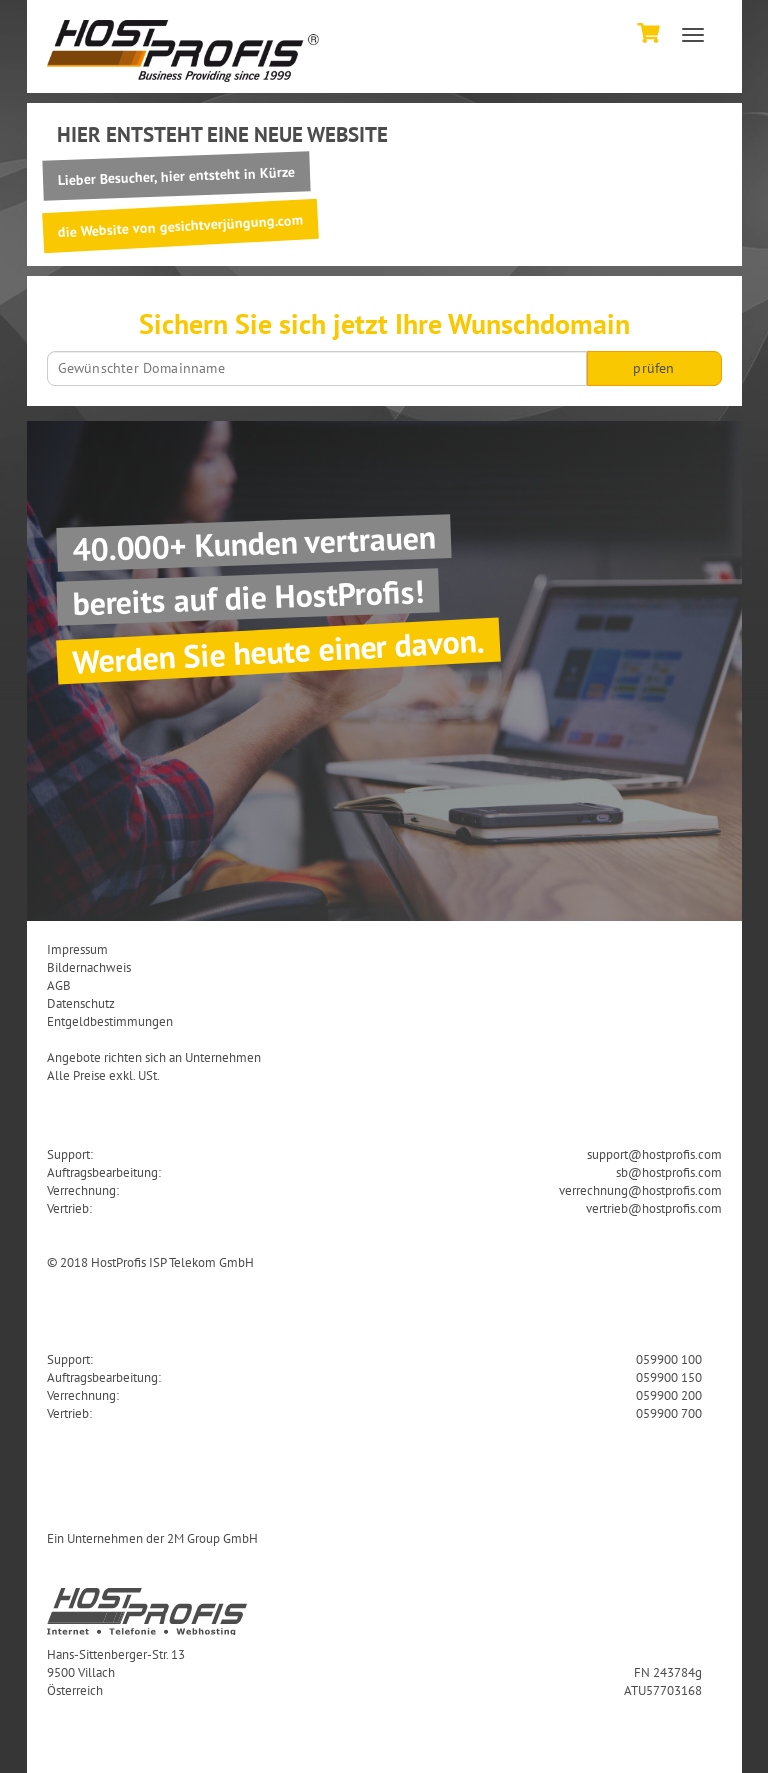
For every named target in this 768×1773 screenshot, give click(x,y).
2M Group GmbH (212, 1538)
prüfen (653, 368)
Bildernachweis (89, 967)
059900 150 (669, 1377)
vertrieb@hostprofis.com (654, 1208)
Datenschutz (81, 1003)
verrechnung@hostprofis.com (640, 1190)
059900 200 (669, 1395)
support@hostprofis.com (654, 1154)
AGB (59, 985)
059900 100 (669, 1359)
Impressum (77, 949)
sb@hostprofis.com (669, 1172)
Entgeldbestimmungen (110, 1021)
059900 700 (669, 1413)
